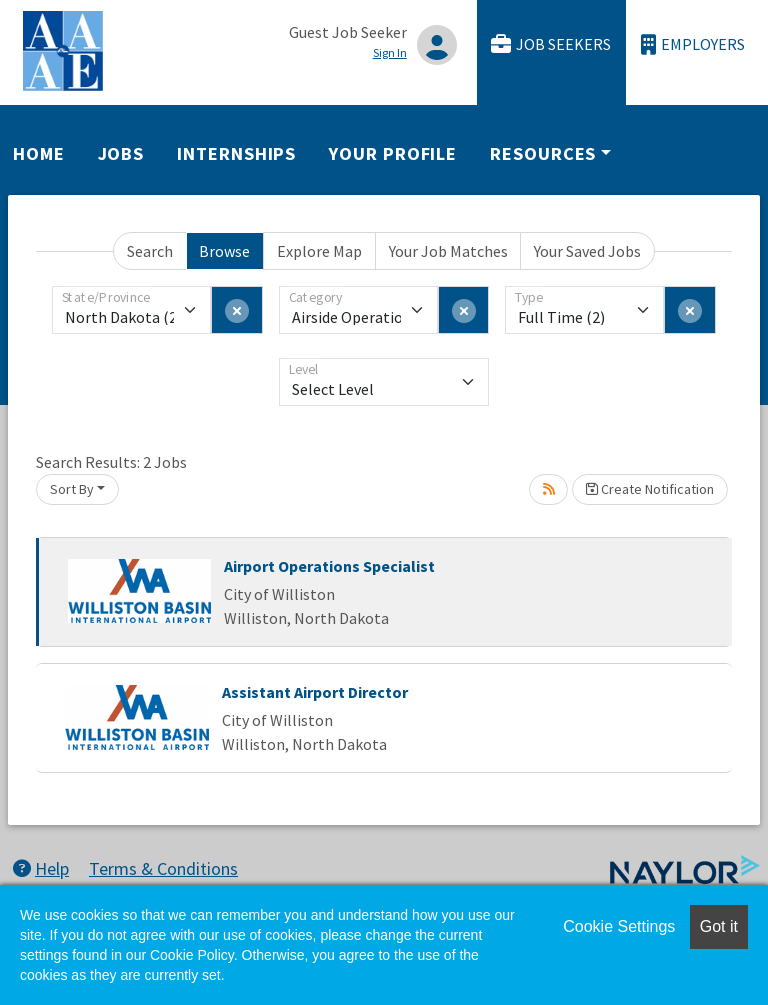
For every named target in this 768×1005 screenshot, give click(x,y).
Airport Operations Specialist (329, 566)
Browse (224, 251)
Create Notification (650, 489)
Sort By (72, 489)
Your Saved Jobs (587, 251)
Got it (719, 926)
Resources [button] (543, 153)
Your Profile (393, 153)
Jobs (121, 153)
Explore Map (319, 251)
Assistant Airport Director (315, 692)
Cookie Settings (619, 926)
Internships (236, 153)
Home (39, 153)
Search (150, 251)
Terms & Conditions (163, 868)
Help (41, 868)
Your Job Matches (448, 251)
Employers (693, 44)
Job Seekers (551, 44)
